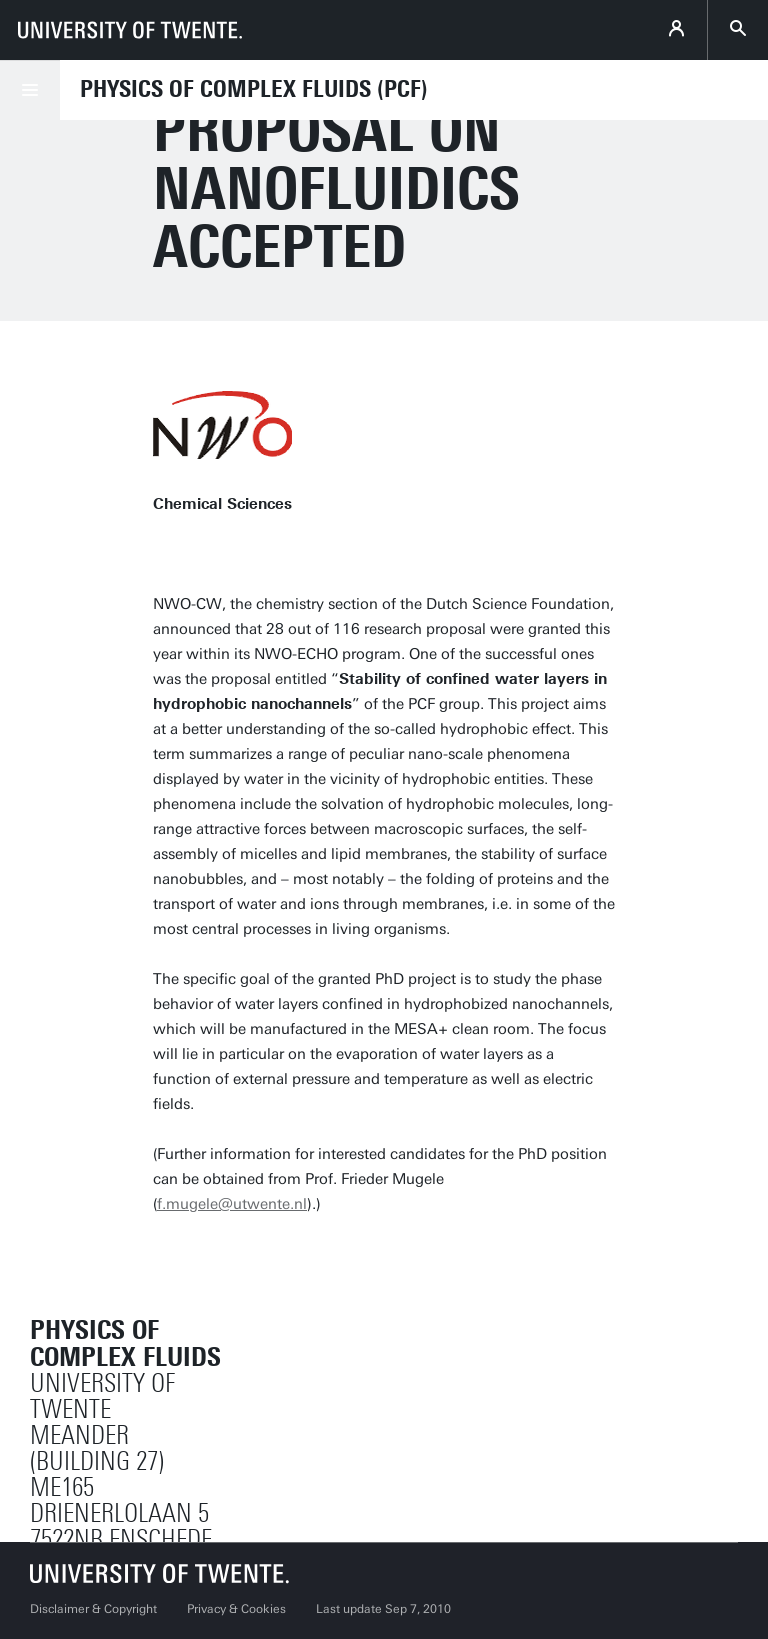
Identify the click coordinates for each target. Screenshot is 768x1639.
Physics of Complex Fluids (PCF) (254, 89)
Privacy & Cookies (236, 1609)
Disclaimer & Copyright (93, 1609)
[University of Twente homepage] (130, 30)
